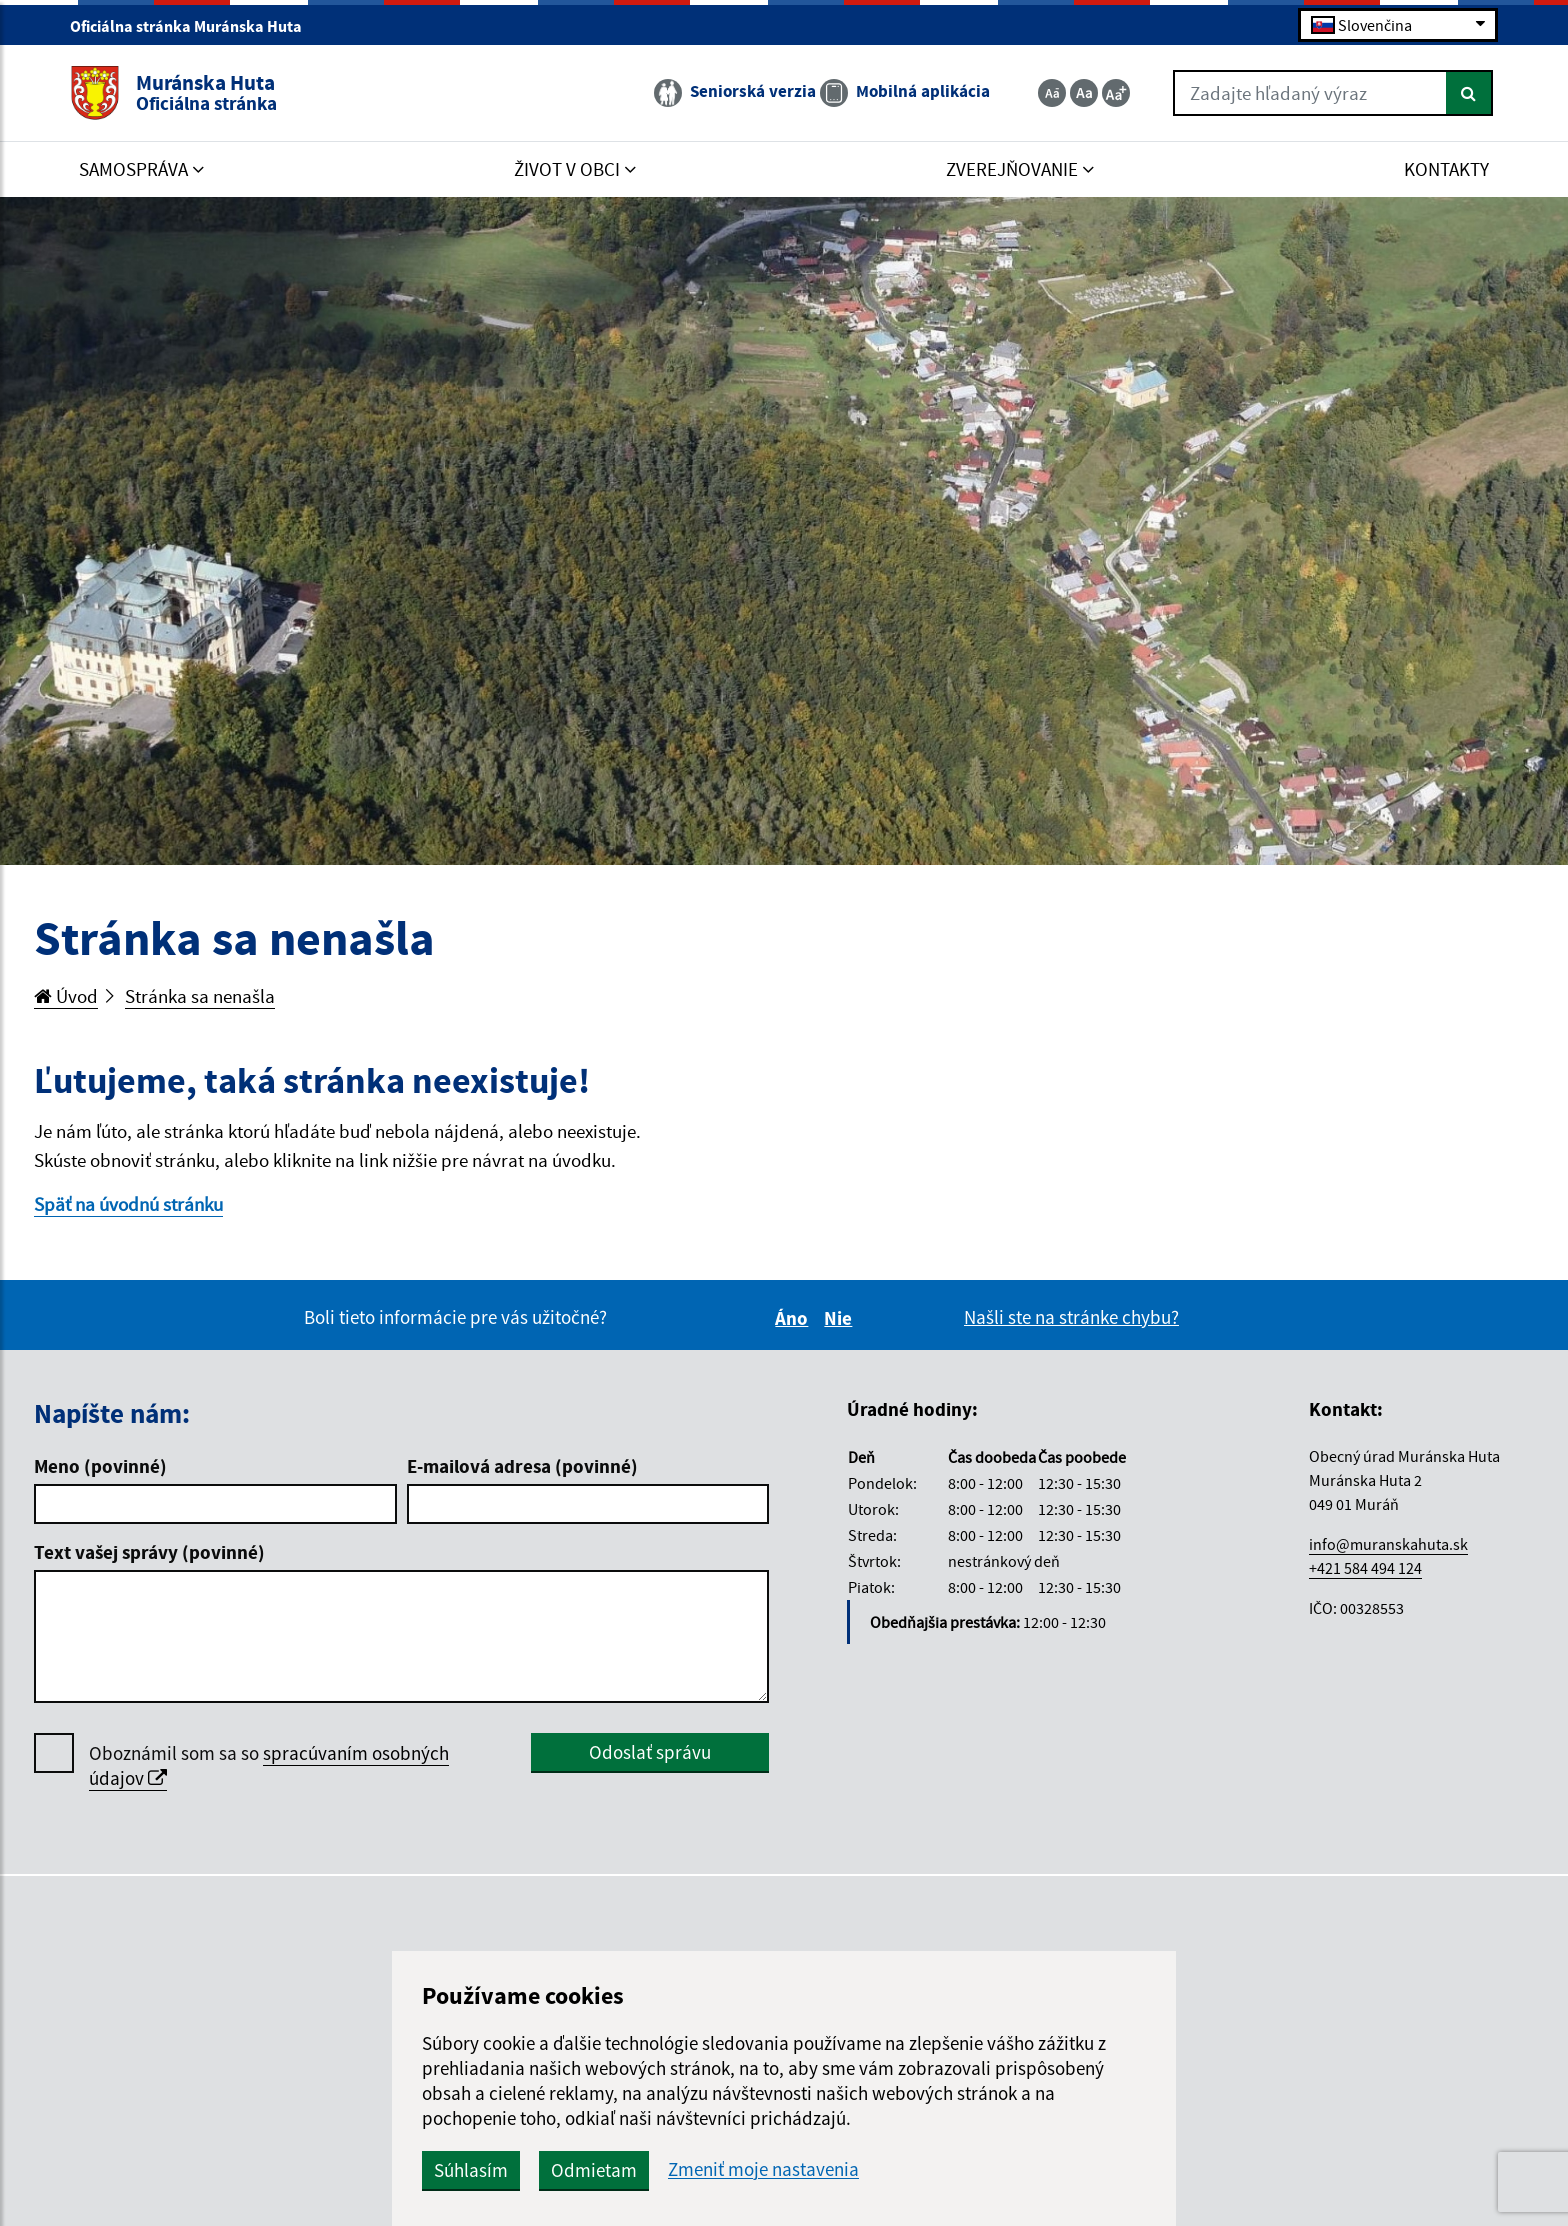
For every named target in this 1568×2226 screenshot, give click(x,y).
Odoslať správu (650, 1752)
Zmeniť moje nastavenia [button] (763, 2169)
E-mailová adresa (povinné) (522, 1466)
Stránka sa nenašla (200, 996)
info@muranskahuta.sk (1388, 1544)
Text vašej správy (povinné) (149, 1552)
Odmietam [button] (594, 2170)
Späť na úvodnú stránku (128, 1204)
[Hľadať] (1469, 93)
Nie (841, 1318)
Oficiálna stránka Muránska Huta (194, 26)
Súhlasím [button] (471, 2170)
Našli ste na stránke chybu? (1071, 1317)
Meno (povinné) (100, 1466)
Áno (794, 1318)
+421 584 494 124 (1365, 1568)
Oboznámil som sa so (269, 1766)
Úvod (66, 996)
